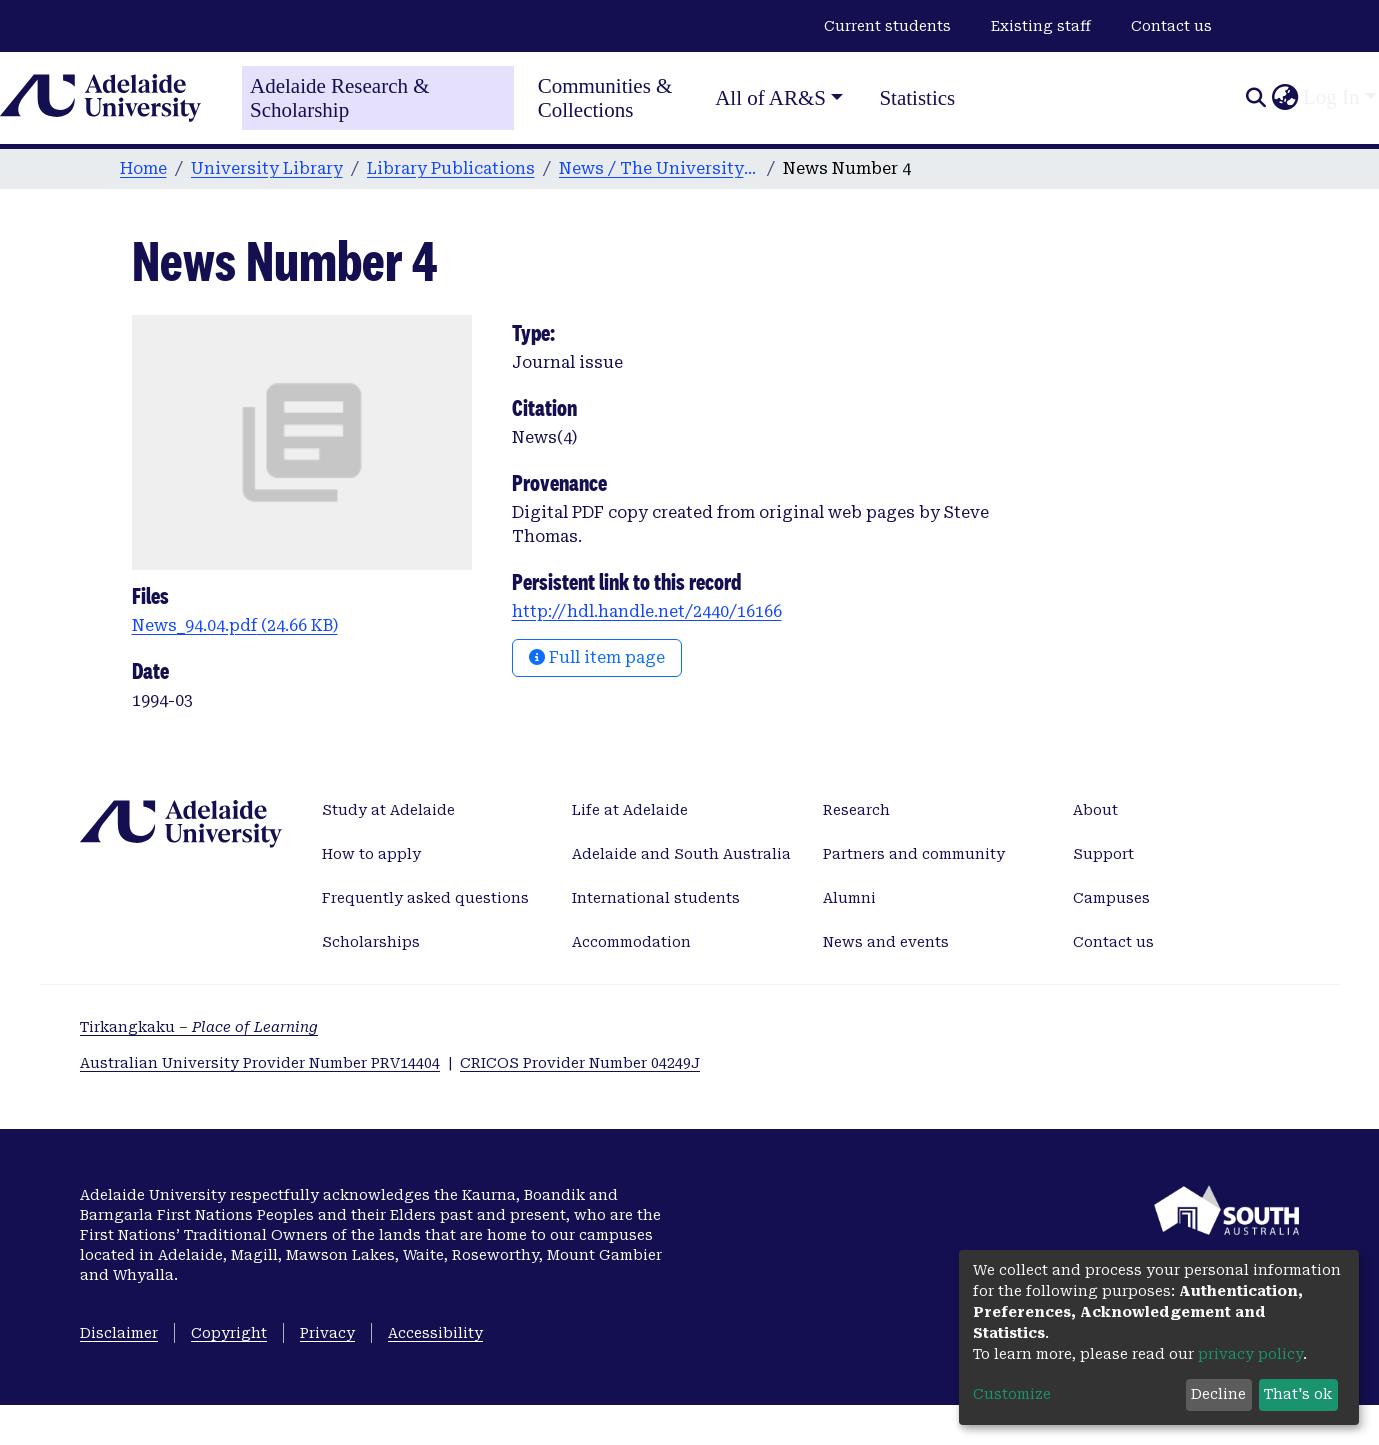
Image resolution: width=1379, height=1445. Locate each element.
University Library (267, 168)
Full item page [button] (597, 657)
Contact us (1171, 26)
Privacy (327, 1333)
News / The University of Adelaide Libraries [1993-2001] (659, 168)
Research (856, 810)
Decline (1218, 1394)
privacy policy (1250, 1354)
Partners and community (914, 854)
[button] (1284, 98)
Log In (1331, 97)
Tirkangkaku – (199, 1027)
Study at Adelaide (388, 810)
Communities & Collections (605, 98)
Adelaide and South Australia (681, 854)
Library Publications (451, 168)
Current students (887, 26)
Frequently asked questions (425, 898)
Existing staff (1041, 26)
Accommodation (631, 942)
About (1095, 810)
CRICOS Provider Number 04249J (580, 1063)
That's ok (1298, 1394)
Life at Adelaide (630, 810)
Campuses (1111, 898)
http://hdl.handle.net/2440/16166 (647, 611)
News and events (886, 942)
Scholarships (371, 942)
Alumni (849, 898)
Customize (1012, 1394)
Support (1103, 854)
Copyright (229, 1333)
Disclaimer (119, 1333)
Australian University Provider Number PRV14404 (260, 1063)
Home (143, 168)
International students (656, 898)
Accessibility (435, 1333)
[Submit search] (1255, 98)
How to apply (371, 854)
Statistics (917, 98)
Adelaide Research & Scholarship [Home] (340, 98)
